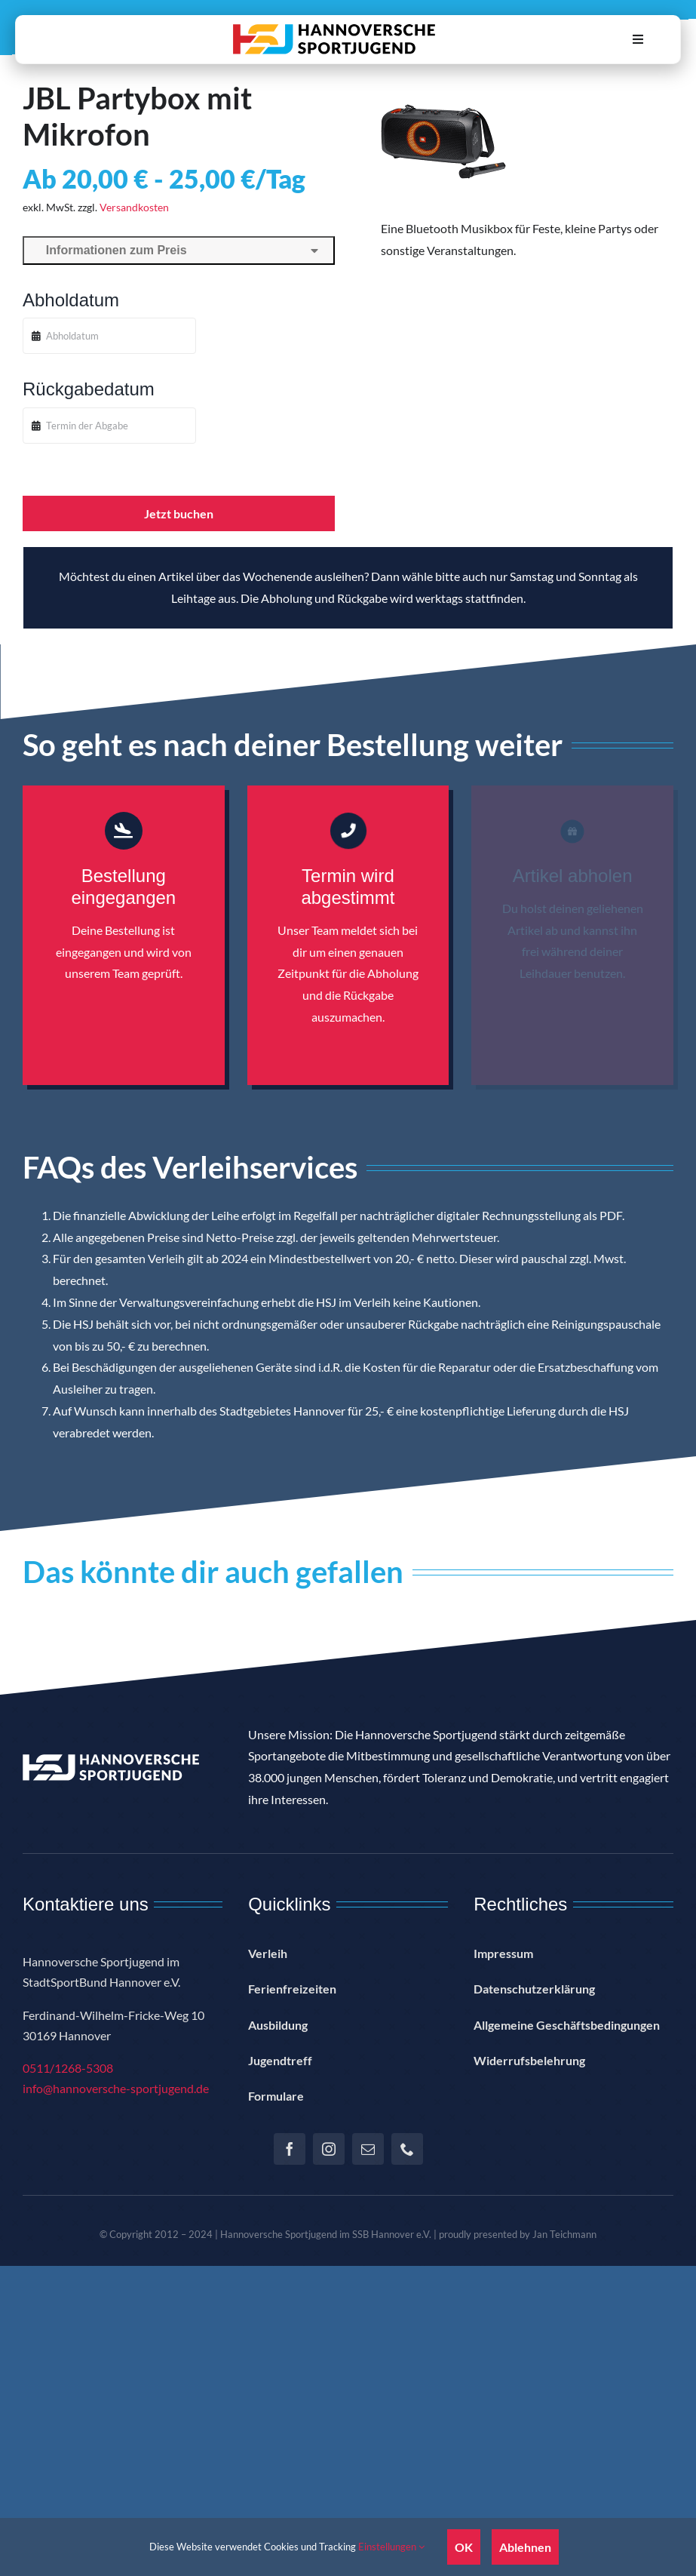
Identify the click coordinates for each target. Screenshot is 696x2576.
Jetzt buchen (178, 513)
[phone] (407, 2149)
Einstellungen (391, 2547)
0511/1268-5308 (68, 2068)
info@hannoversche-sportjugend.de (116, 2088)
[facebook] (289, 2149)
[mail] (368, 2149)
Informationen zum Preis (178, 250)
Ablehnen (525, 2547)
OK (464, 2547)
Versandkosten (134, 207)
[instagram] (329, 2149)
